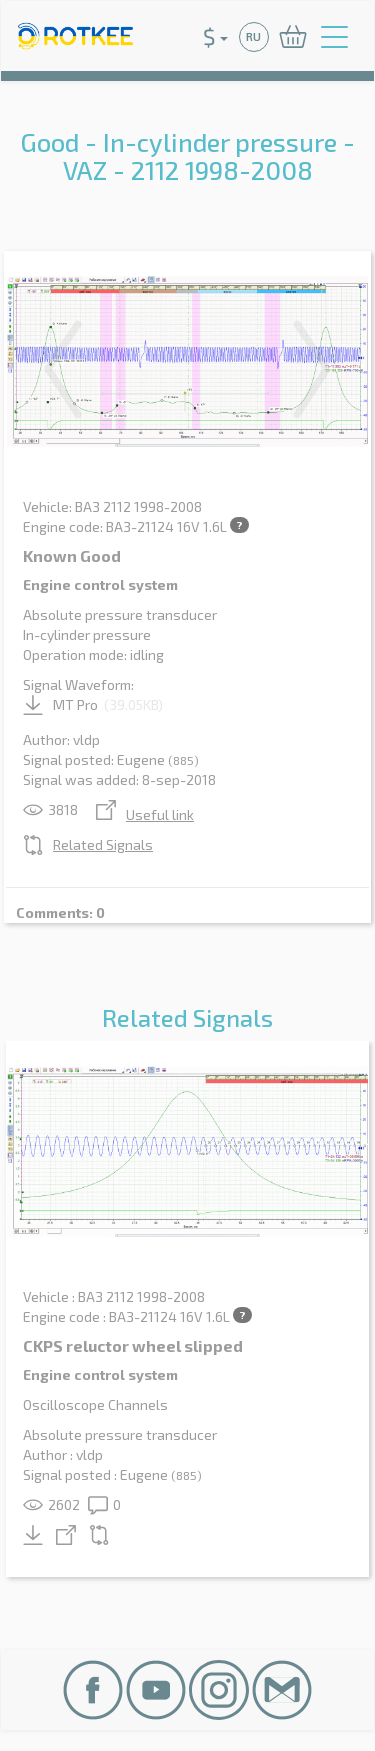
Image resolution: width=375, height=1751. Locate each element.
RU (253, 36)
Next (312, 369)
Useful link (145, 814)
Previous (63, 369)
